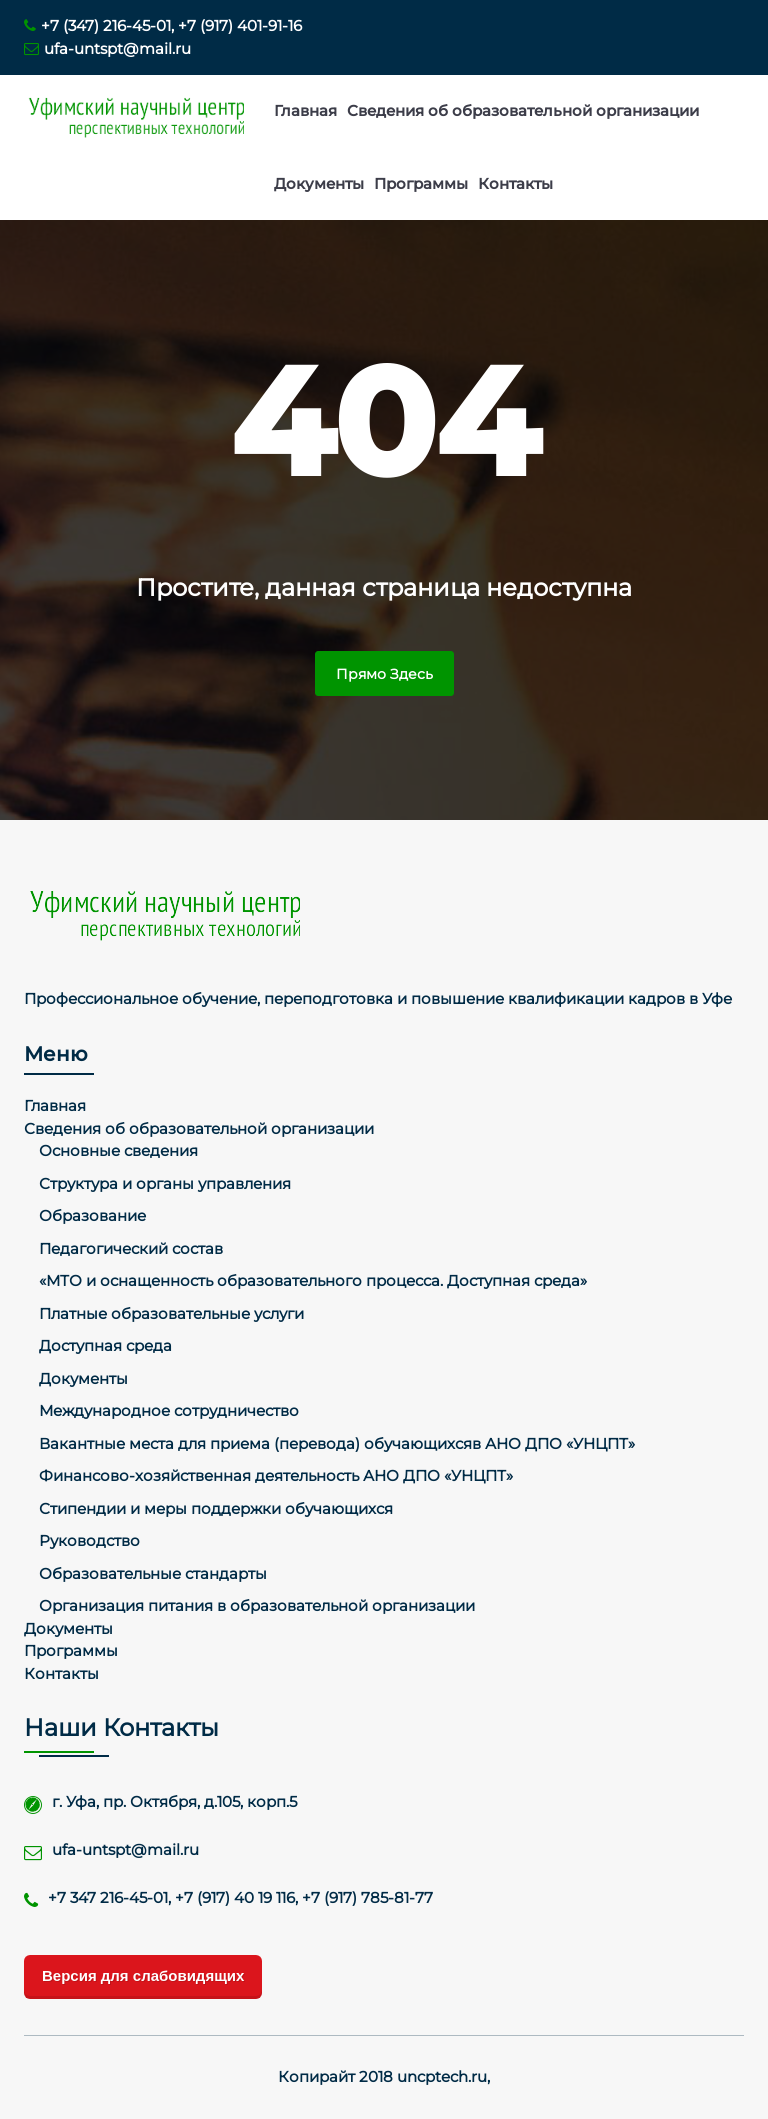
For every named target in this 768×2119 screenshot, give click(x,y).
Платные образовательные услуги (171, 1313)
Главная (305, 110)
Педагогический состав (131, 1248)
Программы (421, 183)
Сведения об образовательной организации (523, 110)
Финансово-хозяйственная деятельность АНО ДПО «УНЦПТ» (276, 1475)
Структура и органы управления (165, 1183)
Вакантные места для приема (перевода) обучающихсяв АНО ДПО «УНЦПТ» (337, 1443)
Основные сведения (118, 1150)
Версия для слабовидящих (143, 1975)
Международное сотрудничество (169, 1410)
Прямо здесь (384, 674)
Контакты (515, 183)
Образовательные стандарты (153, 1573)
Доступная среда (105, 1345)
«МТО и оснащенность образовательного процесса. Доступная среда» (313, 1280)
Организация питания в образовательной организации (257, 1605)
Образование (92, 1215)
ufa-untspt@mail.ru (107, 48)
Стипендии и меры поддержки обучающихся (216, 1508)
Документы (319, 183)
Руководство (89, 1540)
